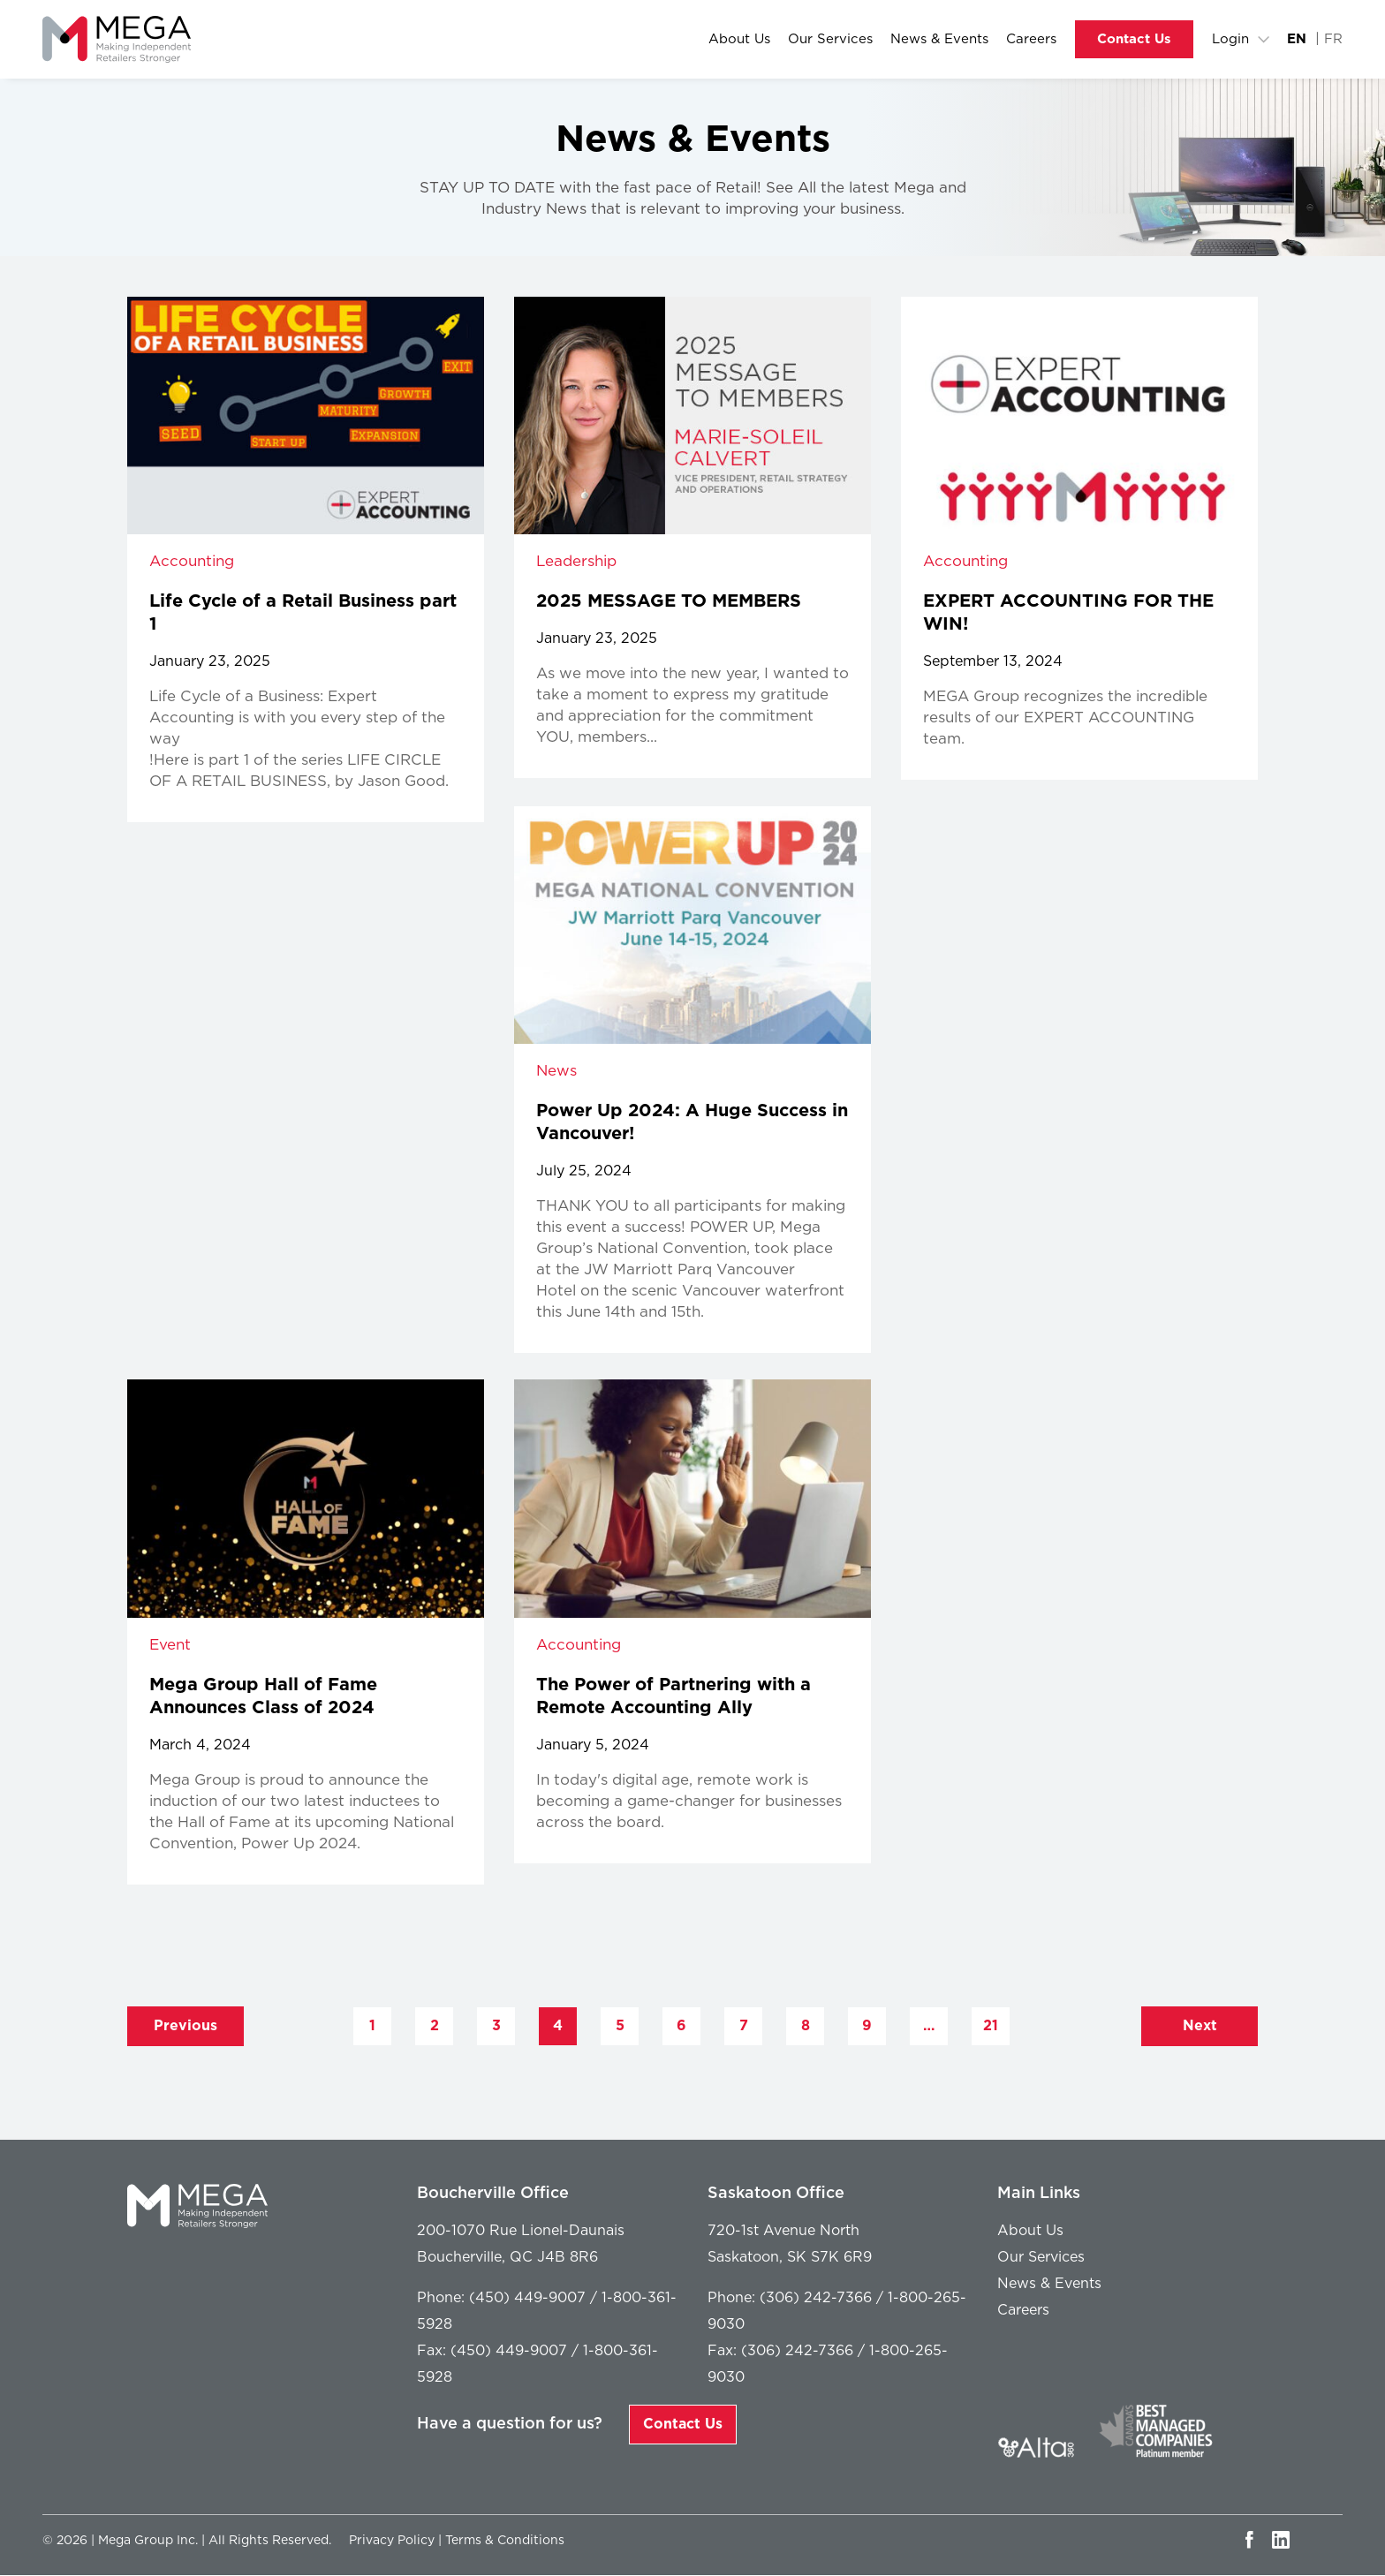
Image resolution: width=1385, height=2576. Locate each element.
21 (990, 2026)
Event (170, 1645)
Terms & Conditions (504, 2541)
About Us (739, 40)
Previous (185, 2026)
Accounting (191, 561)
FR (1333, 40)
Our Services (830, 40)
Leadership (576, 561)
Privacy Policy (392, 2541)
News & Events (939, 40)
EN (1296, 40)
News (556, 1072)
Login (1230, 40)
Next (1200, 2026)
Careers (1031, 40)
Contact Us (1134, 40)
